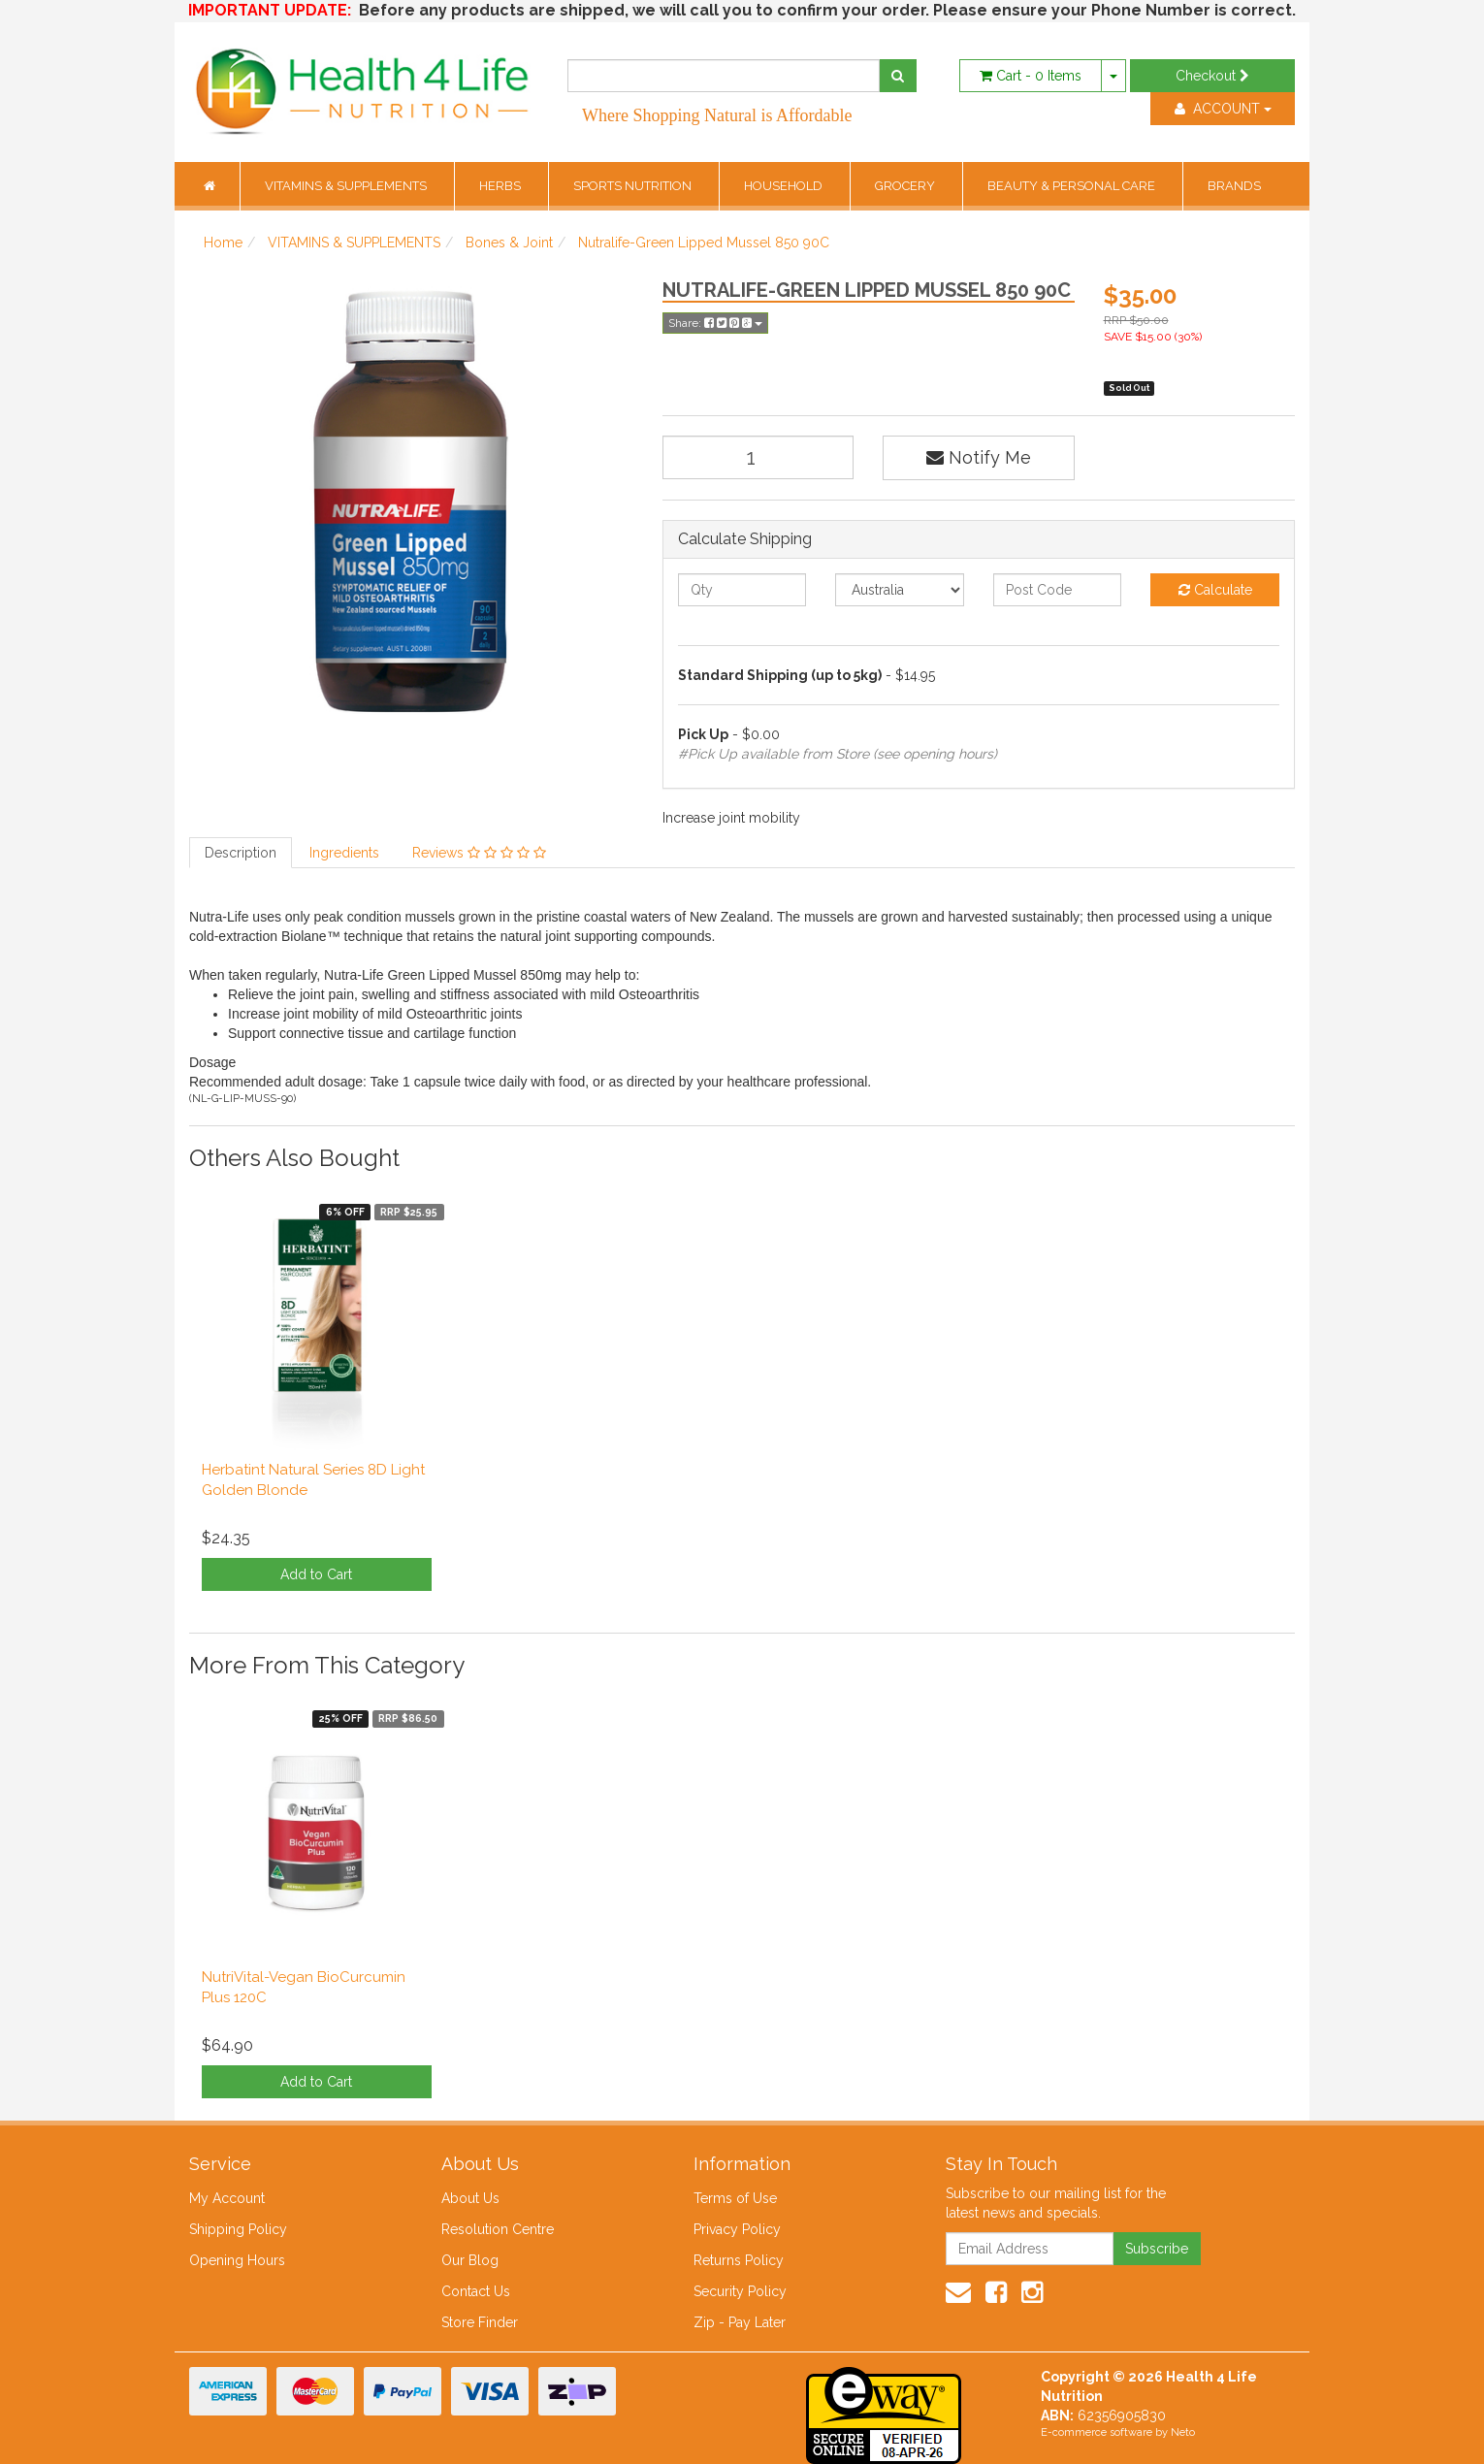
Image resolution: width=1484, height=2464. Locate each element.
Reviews (479, 852)
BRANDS (1234, 185)
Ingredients (344, 852)
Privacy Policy (737, 2229)
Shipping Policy (238, 2229)
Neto (1183, 2432)
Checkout (1212, 75)
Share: (715, 323)
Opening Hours (237, 2260)
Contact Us (475, 2291)
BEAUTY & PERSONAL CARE (1072, 185)
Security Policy (740, 2291)
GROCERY (906, 185)
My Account (227, 2198)
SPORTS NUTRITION (633, 185)
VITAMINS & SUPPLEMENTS (347, 185)
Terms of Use (735, 2198)
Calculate (1215, 590)
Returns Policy (739, 2260)
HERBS (501, 185)
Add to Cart (316, 1574)
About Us (470, 2198)
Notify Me (978, 457)
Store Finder (479, 2322)
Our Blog (470, 2260)
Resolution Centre (497, 2229)
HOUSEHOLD (784, 185)
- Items (1030, 75)
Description (240, 852)
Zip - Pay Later (740, 2322)
